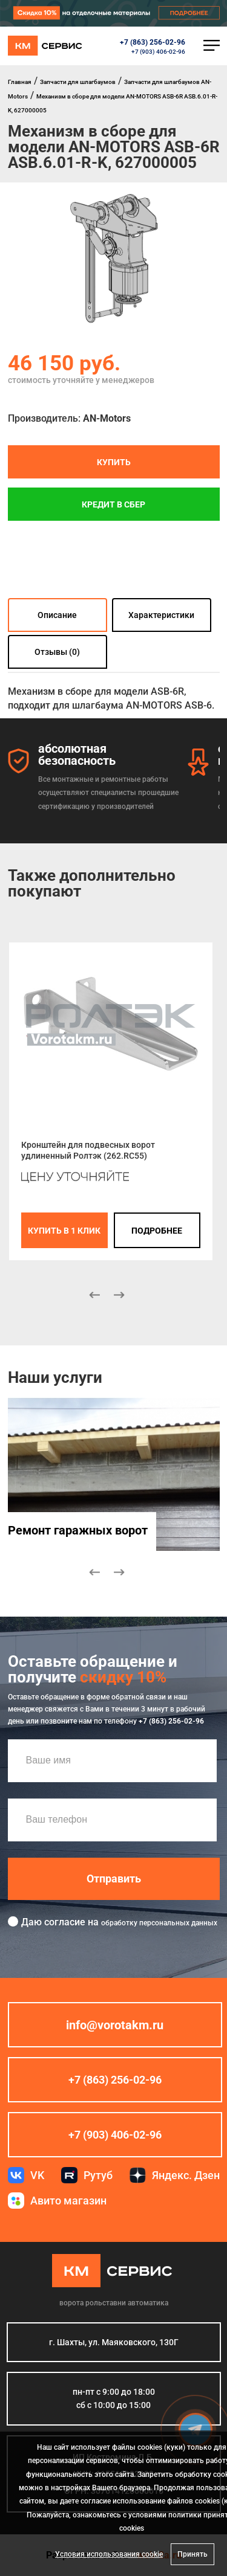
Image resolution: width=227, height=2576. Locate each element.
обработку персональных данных (159, 1922)
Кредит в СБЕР (113, 504)
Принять (192, 2554)
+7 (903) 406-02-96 (158, 51)
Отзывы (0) (57, 652)
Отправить (114, 1878)
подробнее (156, 1230)
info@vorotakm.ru (114, 2024)
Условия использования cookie (109, 2554)
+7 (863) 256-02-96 (152, 42)
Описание (57, 615)
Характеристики (161, 615)
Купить (114, 461)
